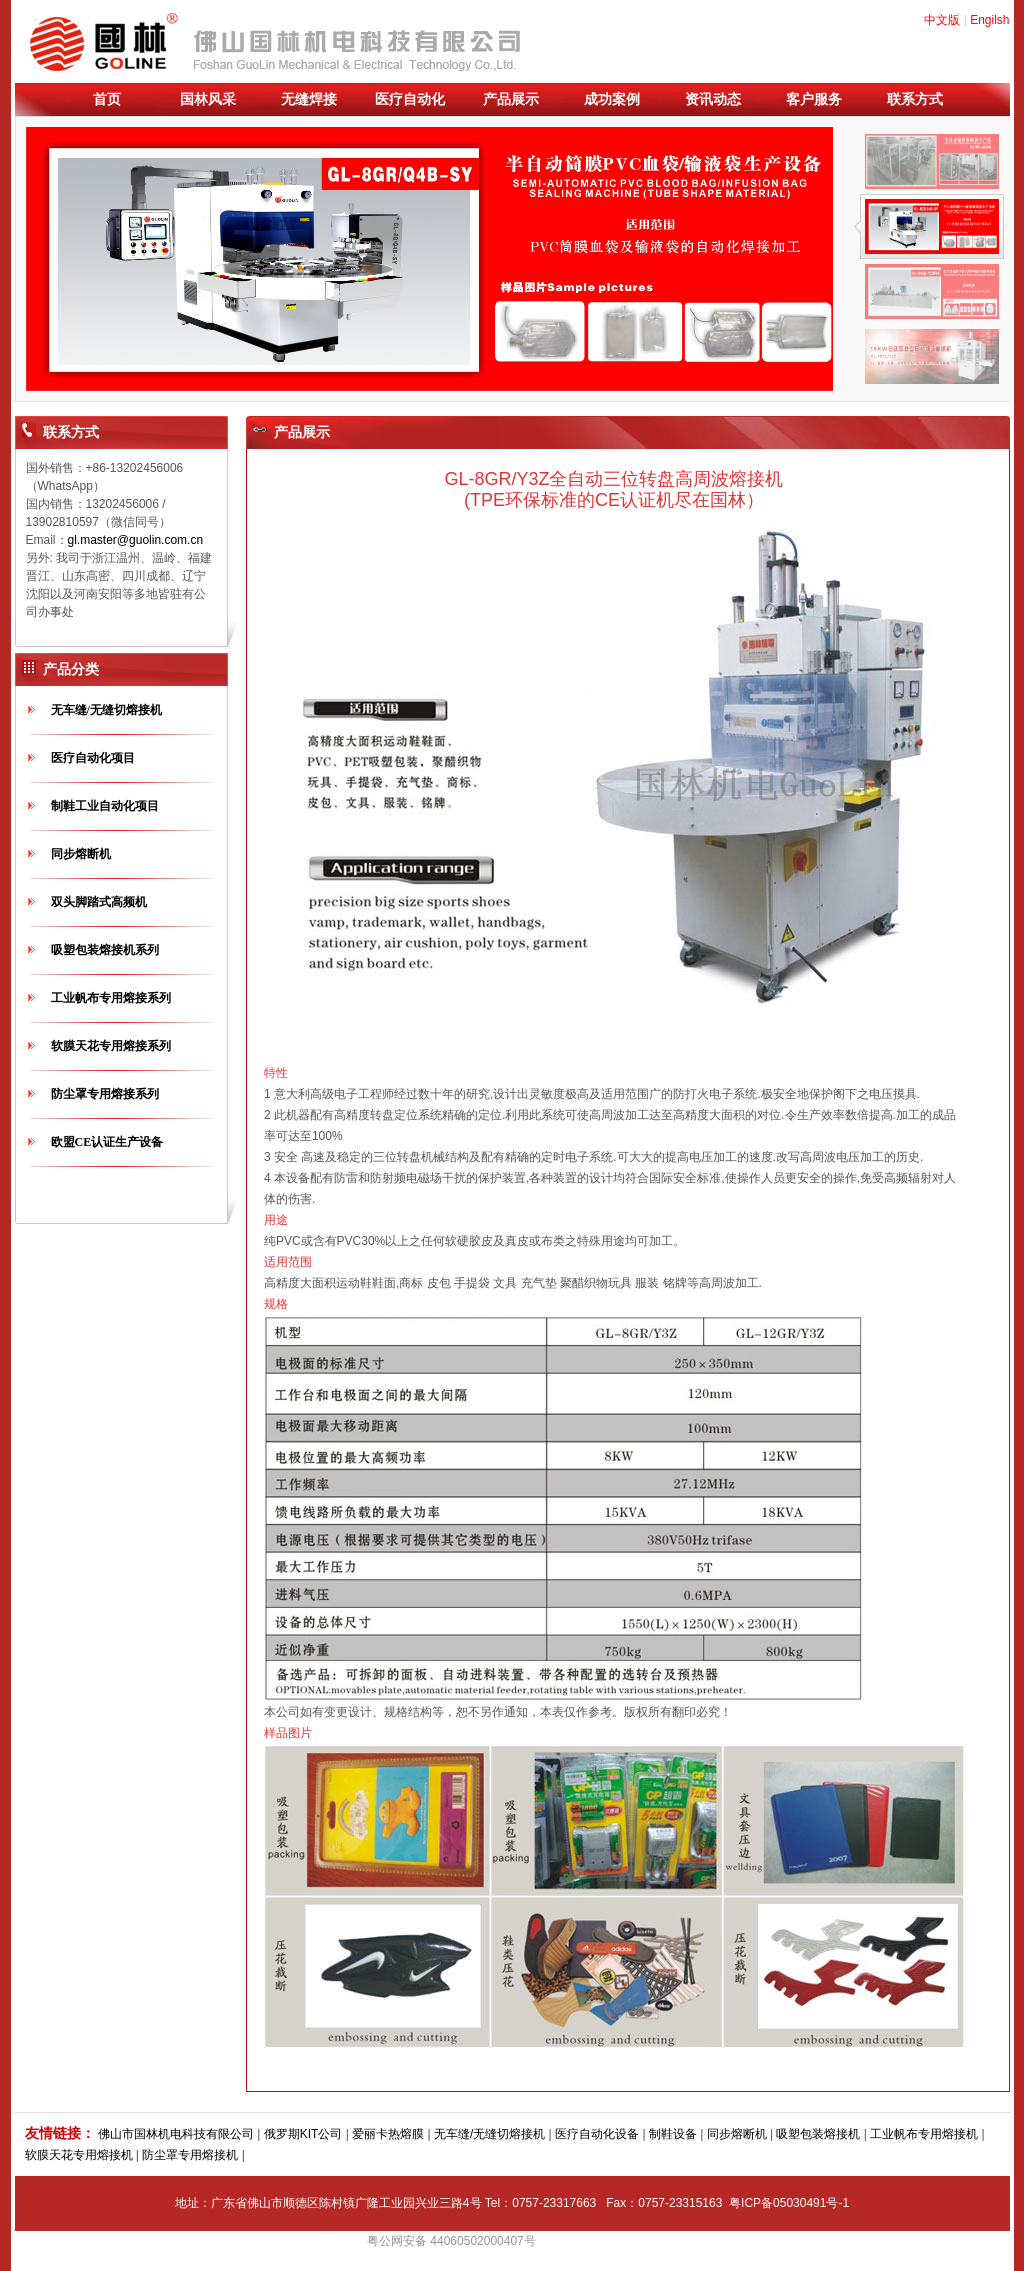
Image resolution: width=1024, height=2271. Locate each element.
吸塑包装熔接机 (818, 2134)
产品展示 (511, 99)
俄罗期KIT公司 (303, 2134)
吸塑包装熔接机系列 (105, 950)
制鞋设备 (673, 2134)
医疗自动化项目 (93, 758)
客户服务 (814, 99)
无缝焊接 (309, 99)
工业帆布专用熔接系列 (111, 998)
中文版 (942, 20)
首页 (107, 99)
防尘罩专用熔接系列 (105, 1094)
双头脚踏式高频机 (99, 902)
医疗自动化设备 (597, 2134)
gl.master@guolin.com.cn (136, 540)
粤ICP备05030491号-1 (789, 2203)
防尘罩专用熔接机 (190, 2155)
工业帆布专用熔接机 (924, 2134)
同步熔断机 (81, 854)
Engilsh (989, 20)
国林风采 (208, 99)
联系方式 (915, 99)
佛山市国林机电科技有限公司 (176, 2134)
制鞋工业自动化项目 (105, 806)
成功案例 (612, 99)
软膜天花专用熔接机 (79, 2155)
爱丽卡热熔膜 (388, 2134)
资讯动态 (713, 99)
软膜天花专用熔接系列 (111, 1046)
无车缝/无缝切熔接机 (106, 710)
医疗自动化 (410, 99)
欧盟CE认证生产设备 (107, 1142)
